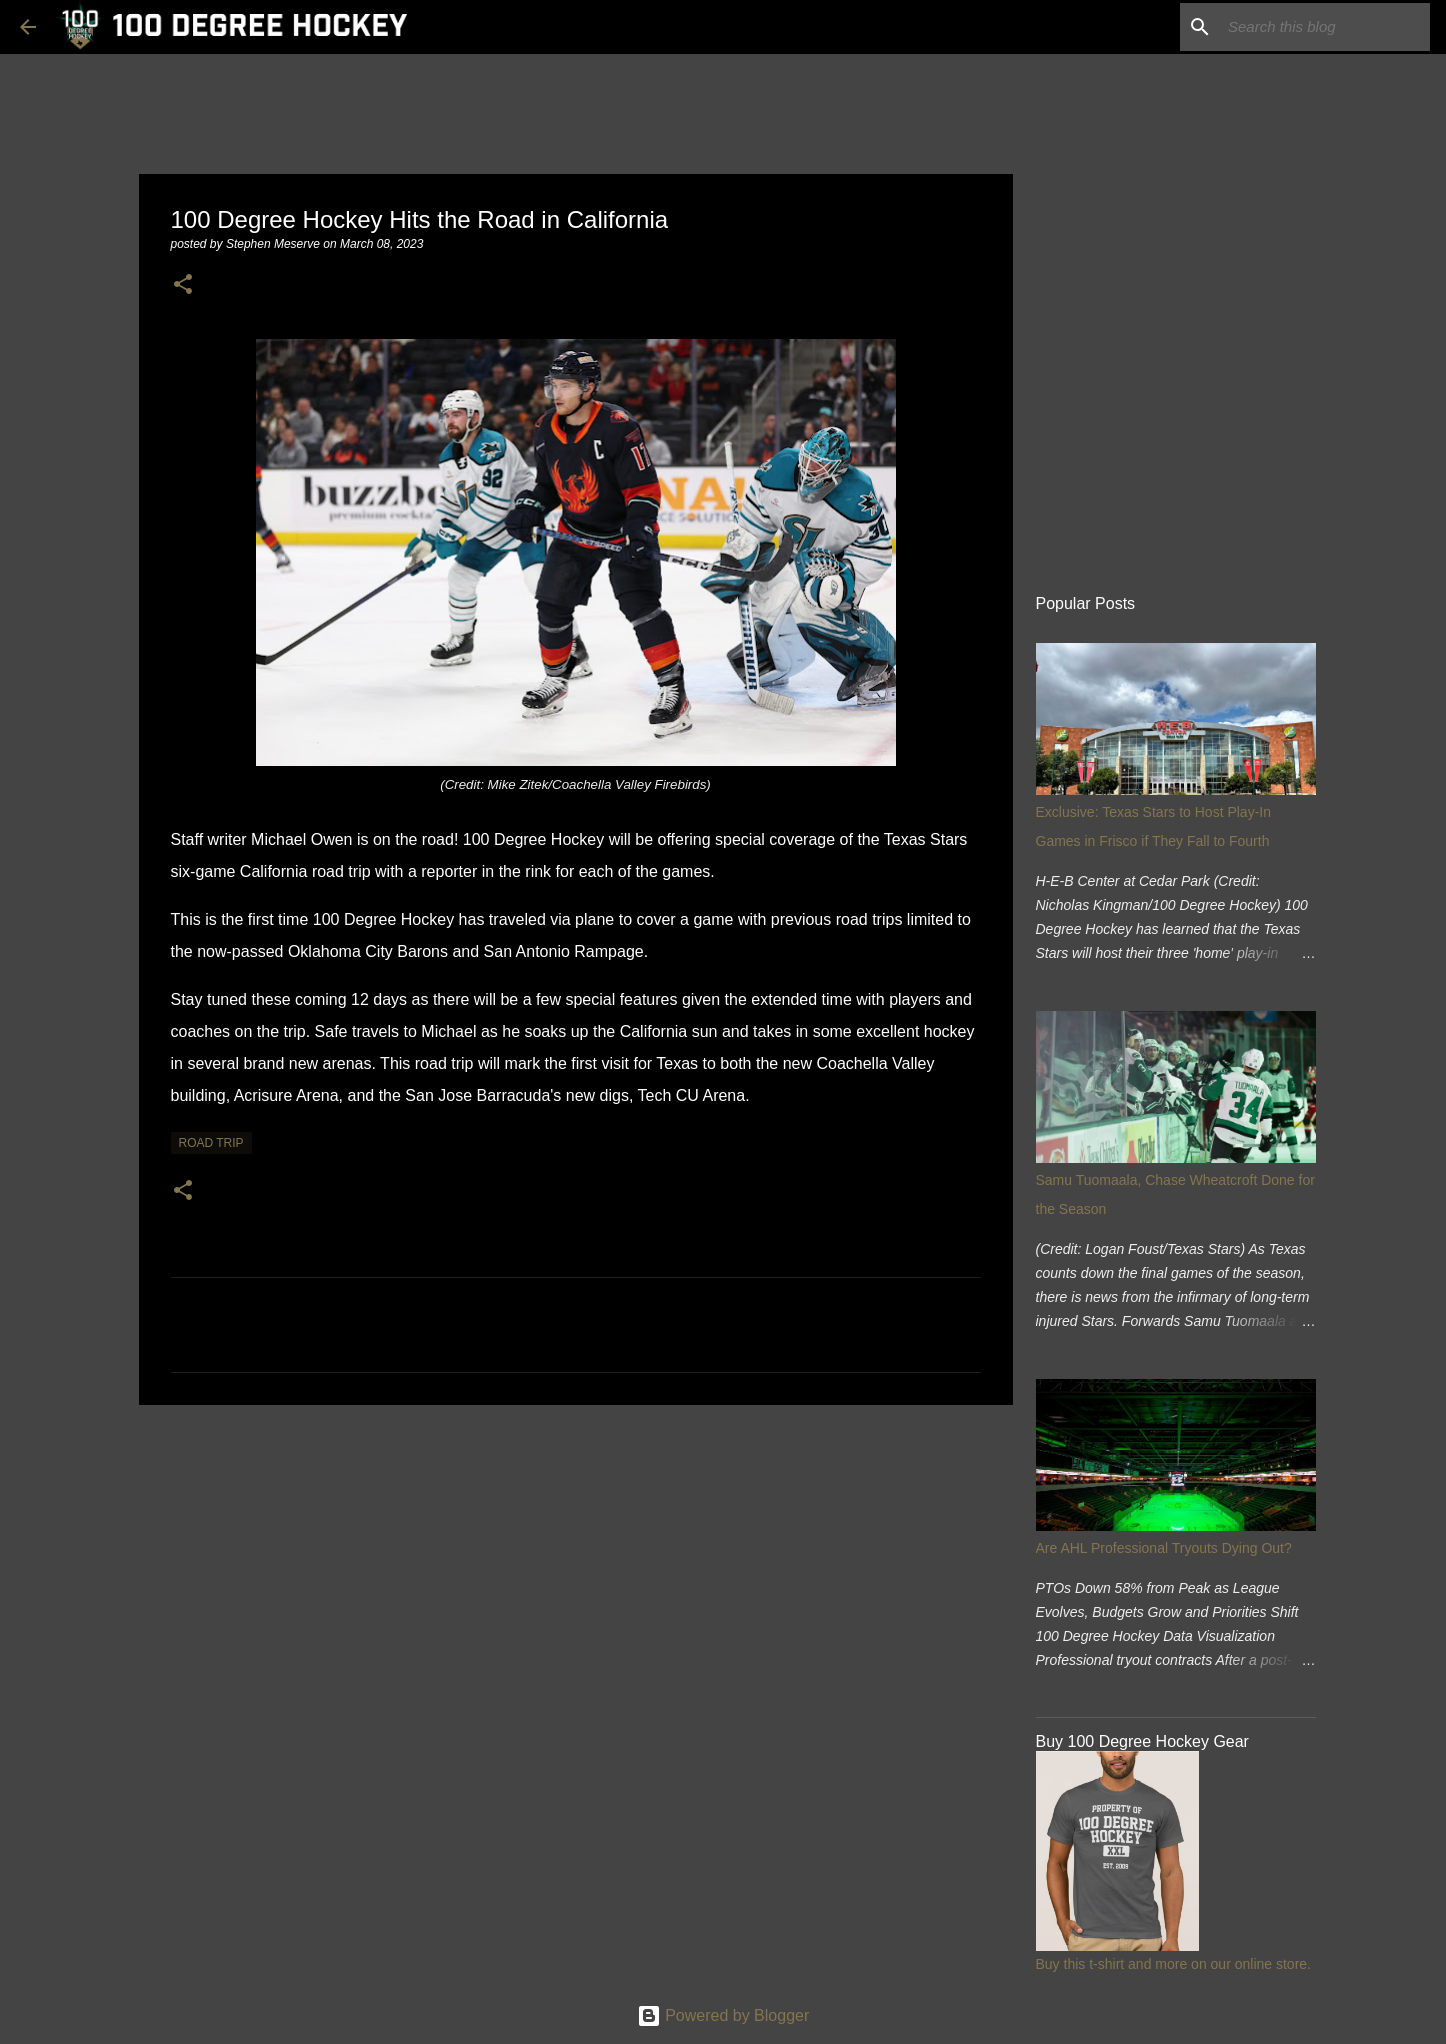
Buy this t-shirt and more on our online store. (1173, 1964)
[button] (183, 285)
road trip (211, 1143)
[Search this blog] (1325, 27)
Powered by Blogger (723, 2015)
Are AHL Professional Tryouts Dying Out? (1164, 1548)
